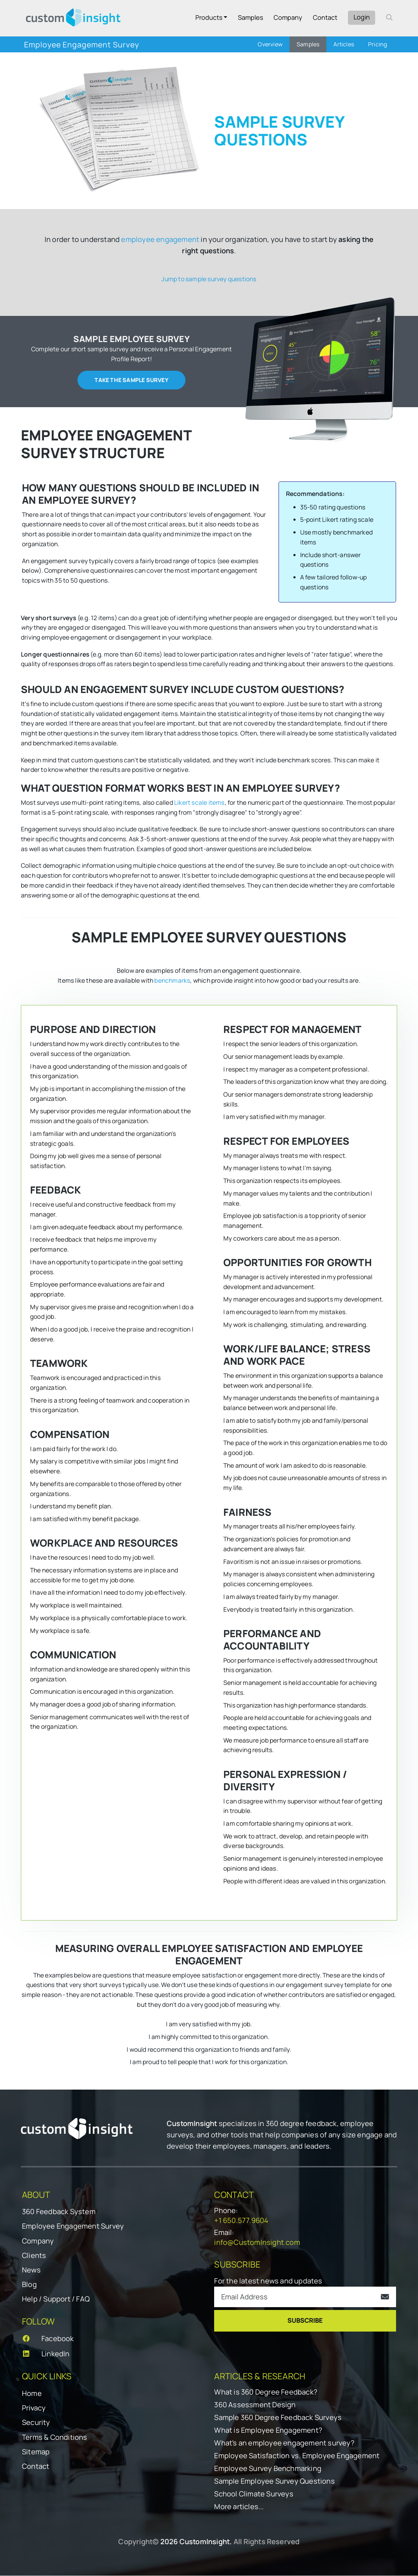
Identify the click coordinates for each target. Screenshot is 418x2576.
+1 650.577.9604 (241, 2220)
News (31, 2270)
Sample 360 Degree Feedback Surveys (278, 2417)
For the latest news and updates (268, 2281)
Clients (34, 2255)
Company (288, 17)
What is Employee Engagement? (268, 2430)
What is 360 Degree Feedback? (265, 2392)
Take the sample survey (131, 380)
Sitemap (36, 2452)
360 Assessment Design (255, 2405)
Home (32, 2393)
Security (36, 2423)
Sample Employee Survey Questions (274, 2481)
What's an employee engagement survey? (284, 2443)
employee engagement (160, 239)
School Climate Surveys (253, 2494)
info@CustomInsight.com (257, 2242)
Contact (325, 17)
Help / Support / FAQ (56, 2299)
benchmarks (172, 981)
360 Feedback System (59, 2212)
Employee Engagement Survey (73, 2226)
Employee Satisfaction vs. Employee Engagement (296, 2456)
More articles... (239, 2507)
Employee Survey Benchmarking (267, 2468)
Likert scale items (199, 803)
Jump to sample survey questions (208, 279)
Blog (29, 2284)
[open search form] (389, 17)
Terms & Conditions (54, 2437)
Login (362, 17)
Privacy (34, 2408)
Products (208, 17)
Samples (250, 17)
